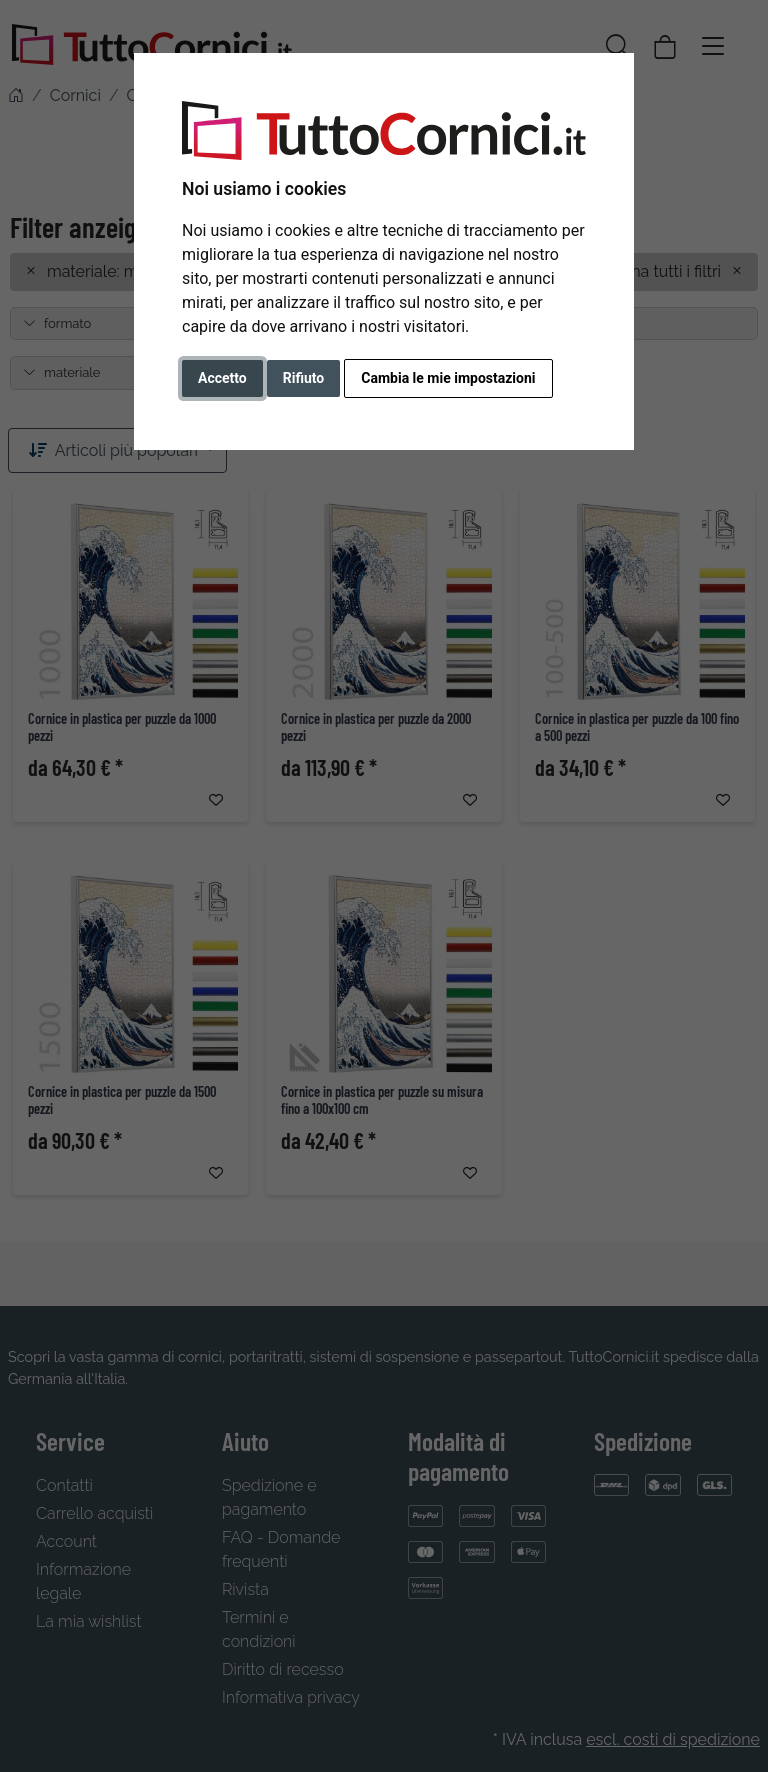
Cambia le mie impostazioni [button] (448, 378)
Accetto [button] (222, 378)
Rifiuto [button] (304, 378)
